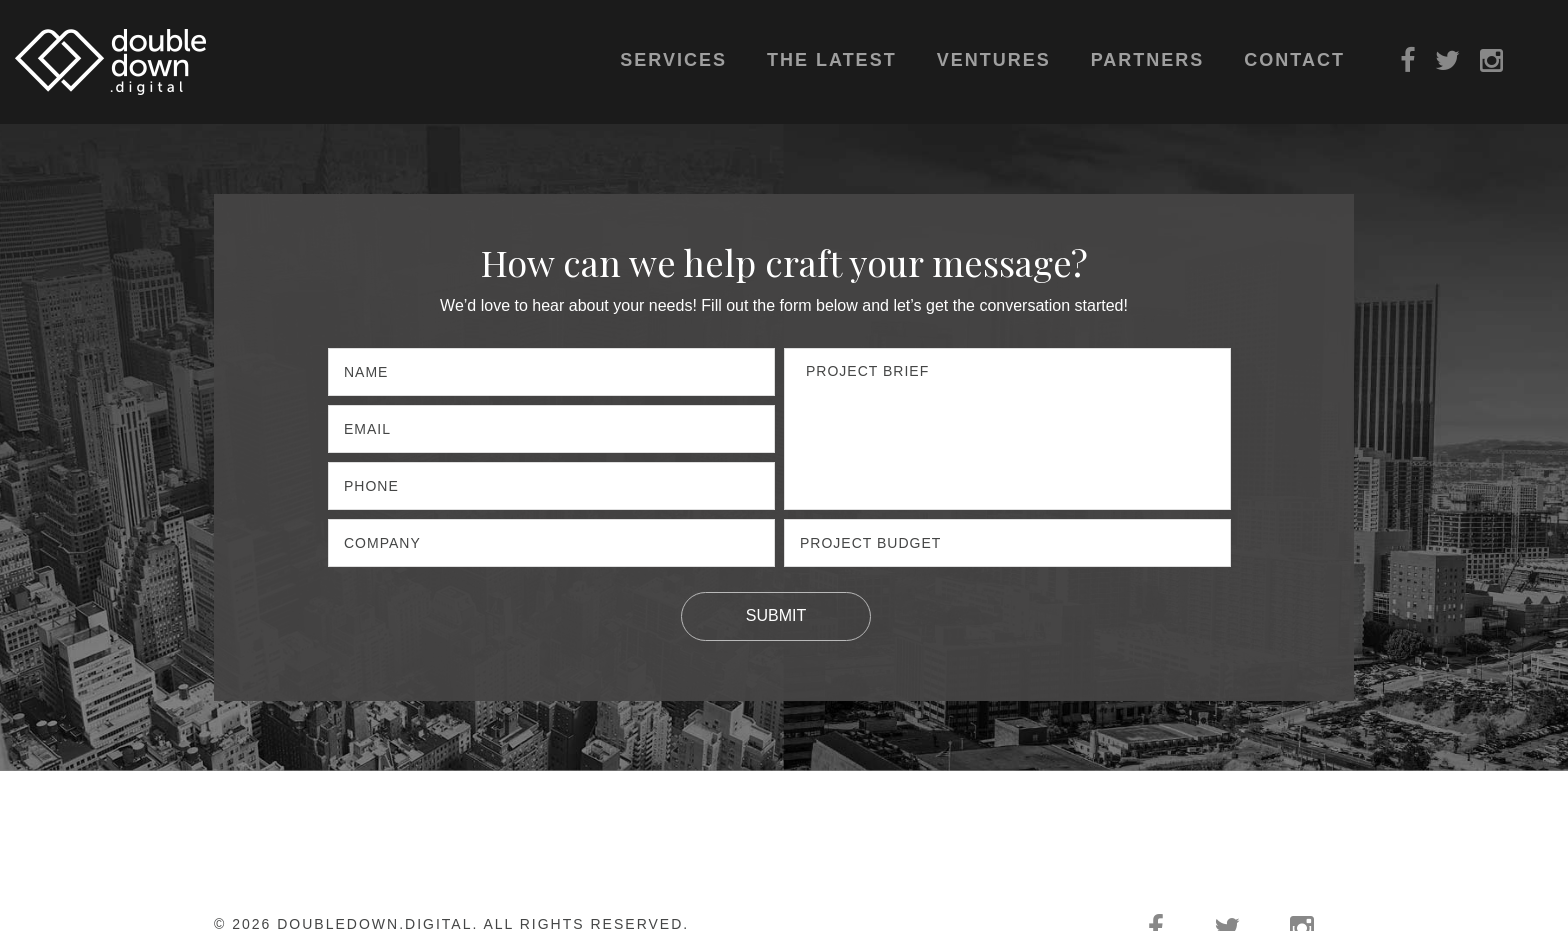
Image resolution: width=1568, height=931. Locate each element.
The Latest (832, 60)
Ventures (994, 60)
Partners (1148, 60)
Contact (1294, 60)
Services (673, 60)
